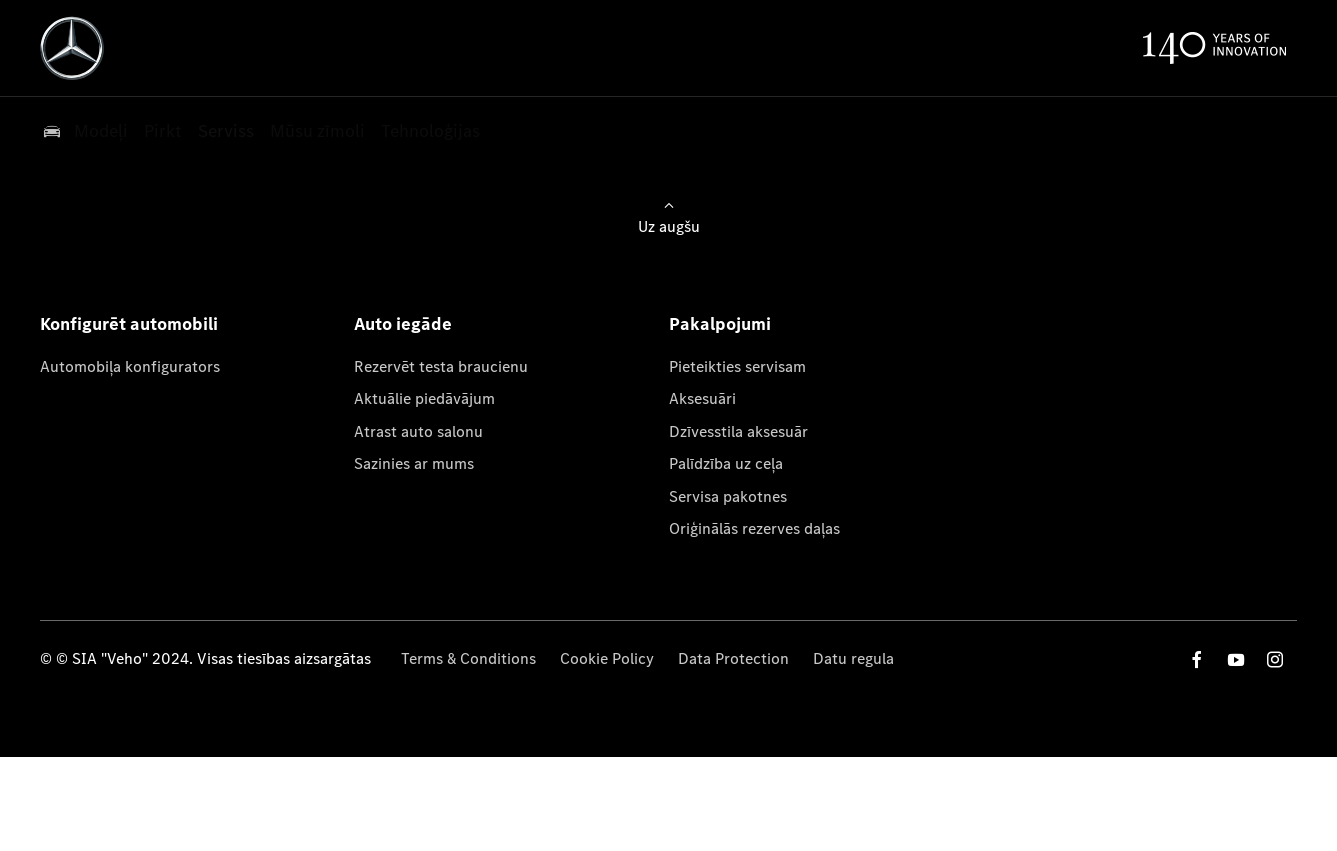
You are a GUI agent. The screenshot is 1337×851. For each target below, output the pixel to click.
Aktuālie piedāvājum (424, 398)
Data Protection (733, 658)
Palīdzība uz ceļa (726, 463)
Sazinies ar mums (414, 463)
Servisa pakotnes (728, 496)
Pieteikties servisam (737, 366)
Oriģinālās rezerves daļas (754, 528)
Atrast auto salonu (418, 431)
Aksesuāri (702, 398)
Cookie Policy (607, 658)
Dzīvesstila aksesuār (738, 431)
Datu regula (853, 658)
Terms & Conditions (468, 658)
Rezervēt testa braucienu (441, 366)
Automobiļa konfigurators (130, 366)
